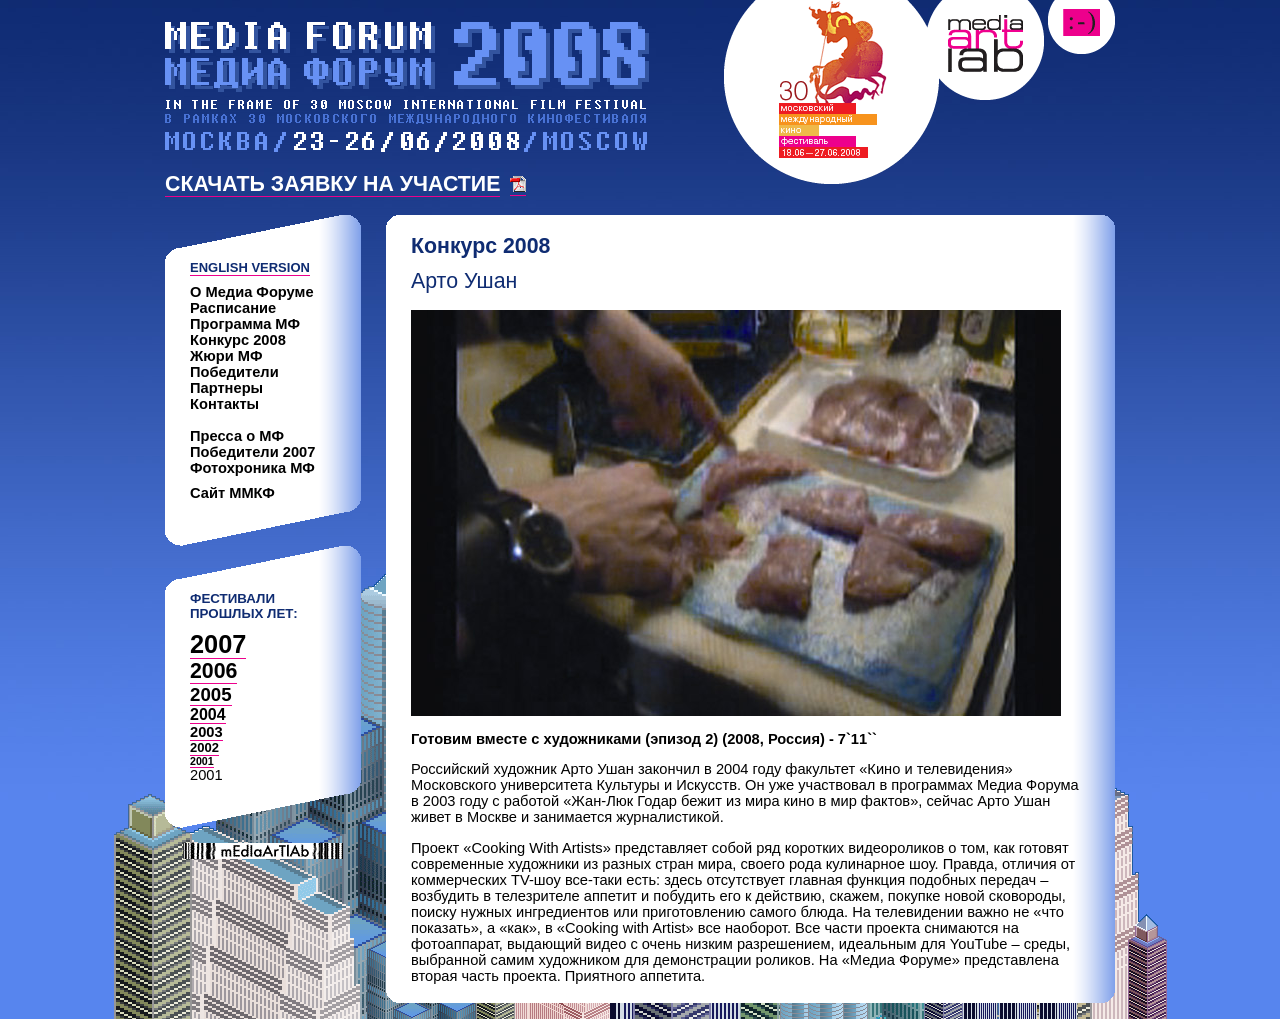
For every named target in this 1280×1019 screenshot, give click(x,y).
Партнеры (226, 388)
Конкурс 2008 (238, 340)
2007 (218, 644)
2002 (204, 747)
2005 (211, 694)
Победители (234, 372)
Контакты (224, 404)
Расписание (233, 308)
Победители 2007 (252, 452)
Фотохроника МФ (252, 468)
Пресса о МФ (237, 436)
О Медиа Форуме (252, 292)
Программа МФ (245, 324)
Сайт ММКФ (232, 493)
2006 (213, 671)
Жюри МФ (226, 356)
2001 (202, 761)
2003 (206, 732)
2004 (208, 714)
